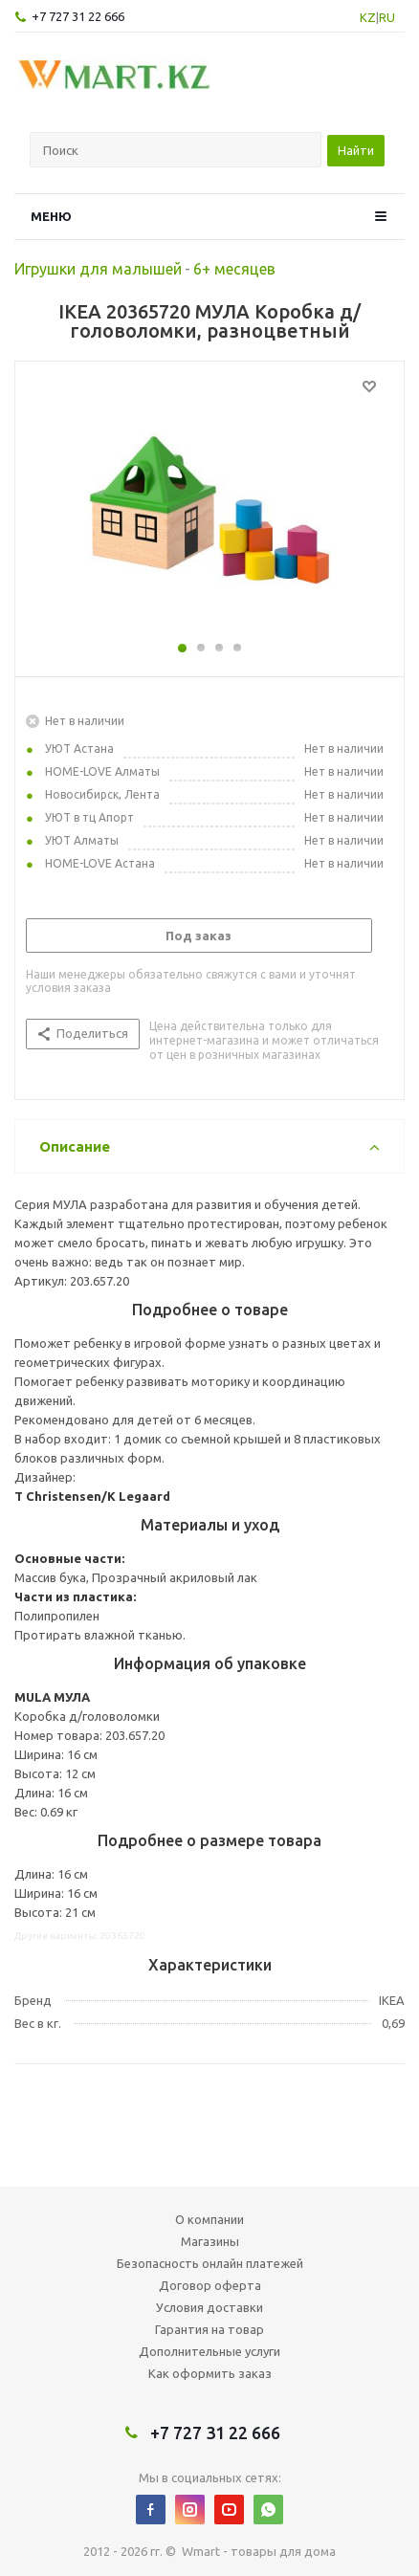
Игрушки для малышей (98, 268)
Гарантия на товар (209, 2329)
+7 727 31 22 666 (78, 16)
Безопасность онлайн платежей (210, 2263)
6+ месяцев (234, 268)
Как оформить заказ (210, 2373)
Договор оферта (210, 2285)
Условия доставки (209, 2307)
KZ (368, 17)
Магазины (210, 2241)
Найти (356, 150)
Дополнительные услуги (209, 2351)
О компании (209, 2219)
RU (387, 17)
